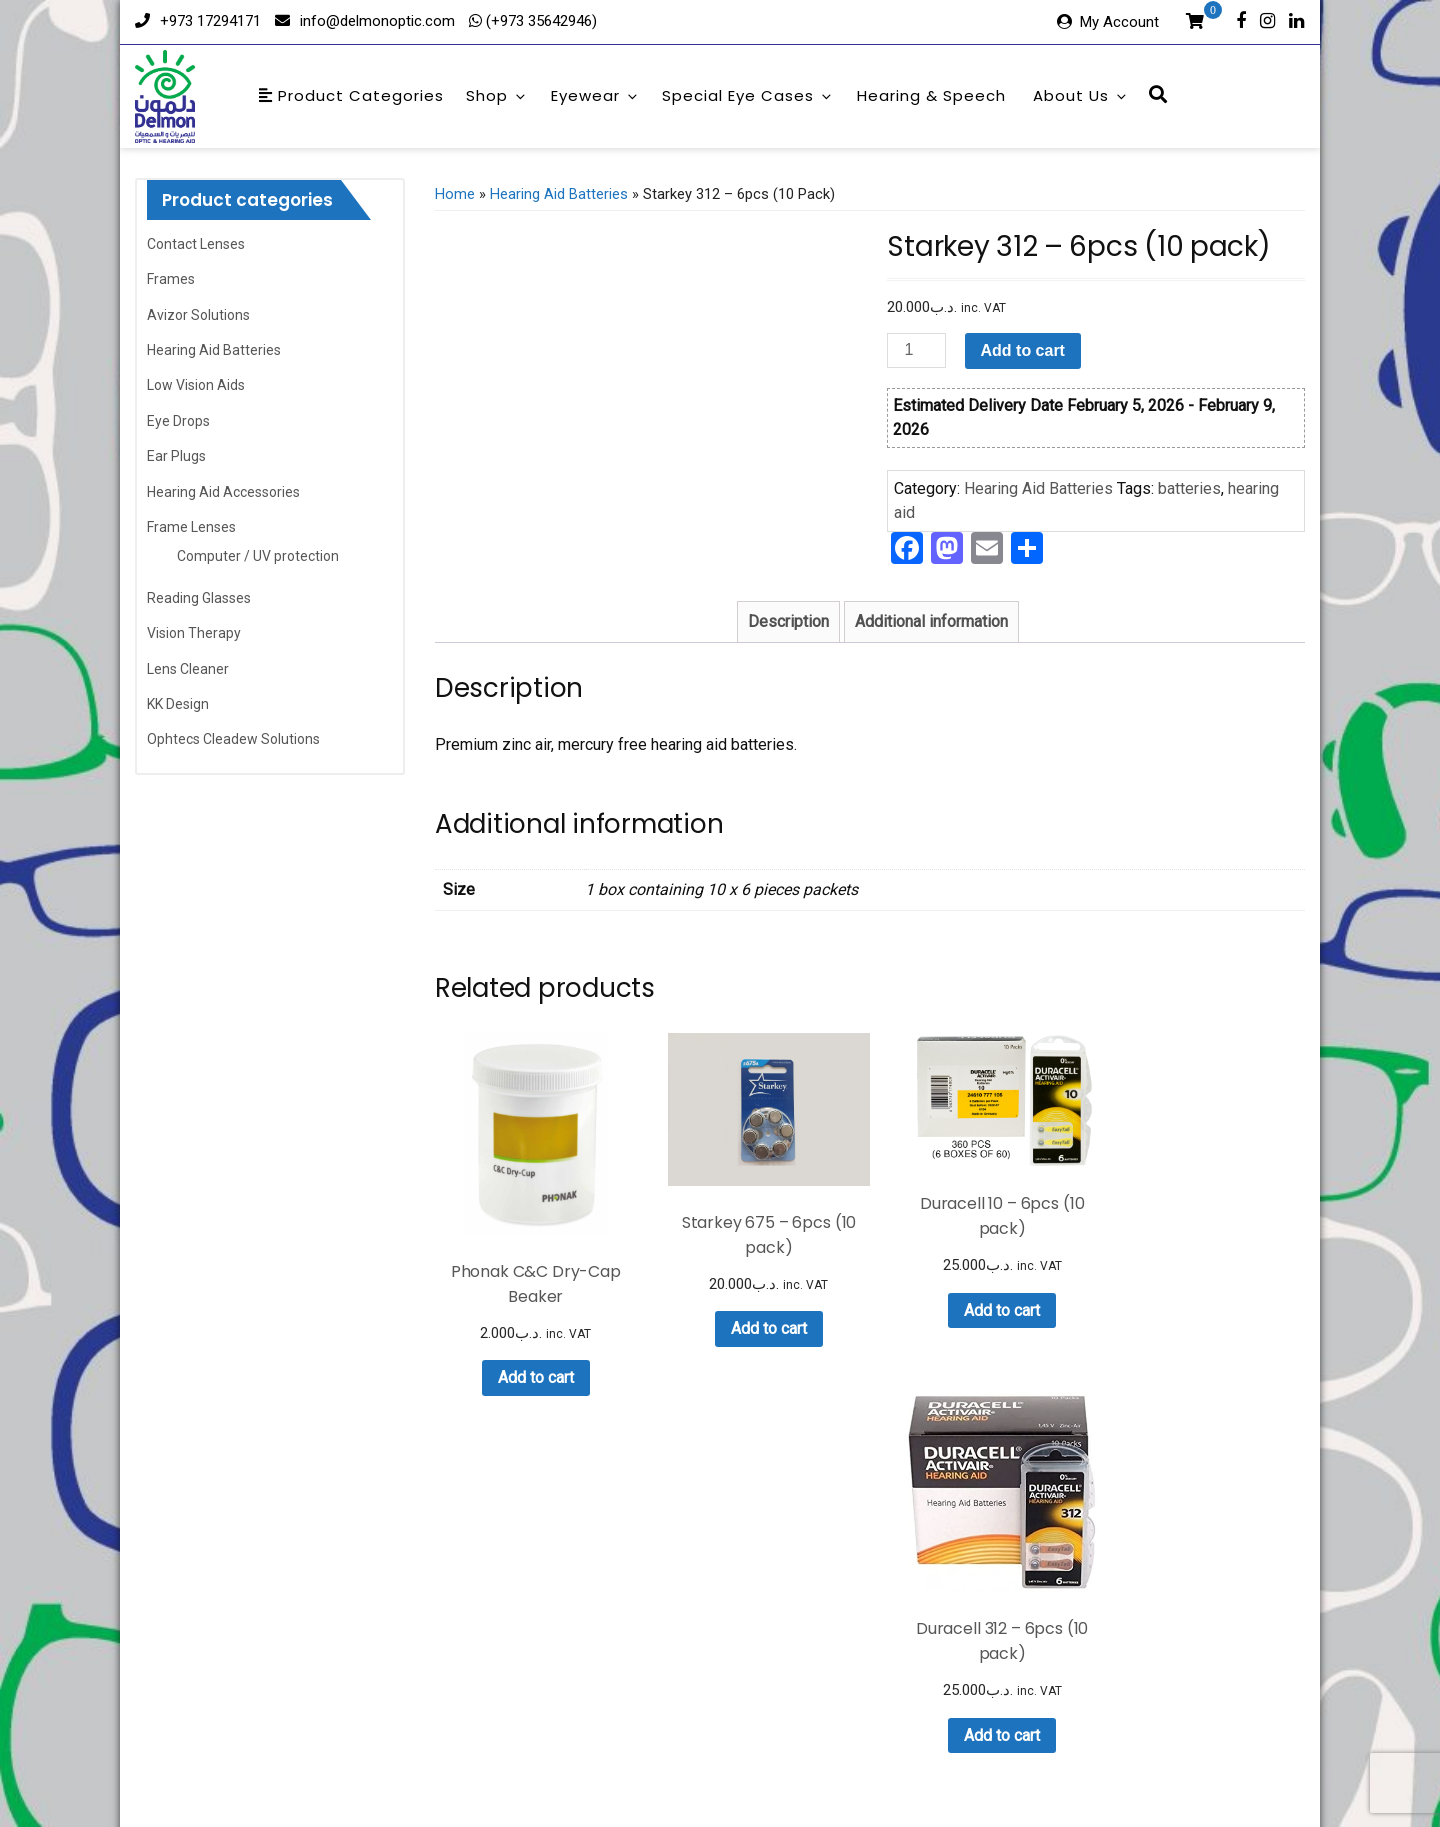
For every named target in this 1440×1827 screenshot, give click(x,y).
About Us (1081, 95)
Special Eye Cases (748, 95)
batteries (1189, 488)
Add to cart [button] (531, 1367)
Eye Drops (178, 421)
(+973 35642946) (539, 21)
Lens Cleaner (188, 669)
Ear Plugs (176, 456)
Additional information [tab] (931, 621)
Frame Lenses (191, 527)
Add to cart (1023, 350)
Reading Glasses (199, 598)
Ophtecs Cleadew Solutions (233, 739)
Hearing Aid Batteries (214, 350)
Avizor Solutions (198, 315)
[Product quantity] (916, 350)
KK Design (178, 704)
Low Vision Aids (196, 385)
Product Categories (351, 95)
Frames (171, 279)
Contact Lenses (196, 244)
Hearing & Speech (931, 95)
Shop (497, 95)
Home (455, 194)
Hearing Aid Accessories (223, 492)
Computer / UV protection (258, 556)
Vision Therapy (194, 633)
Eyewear (595, 95)
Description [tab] (788, 621)
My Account (1119, 22)
